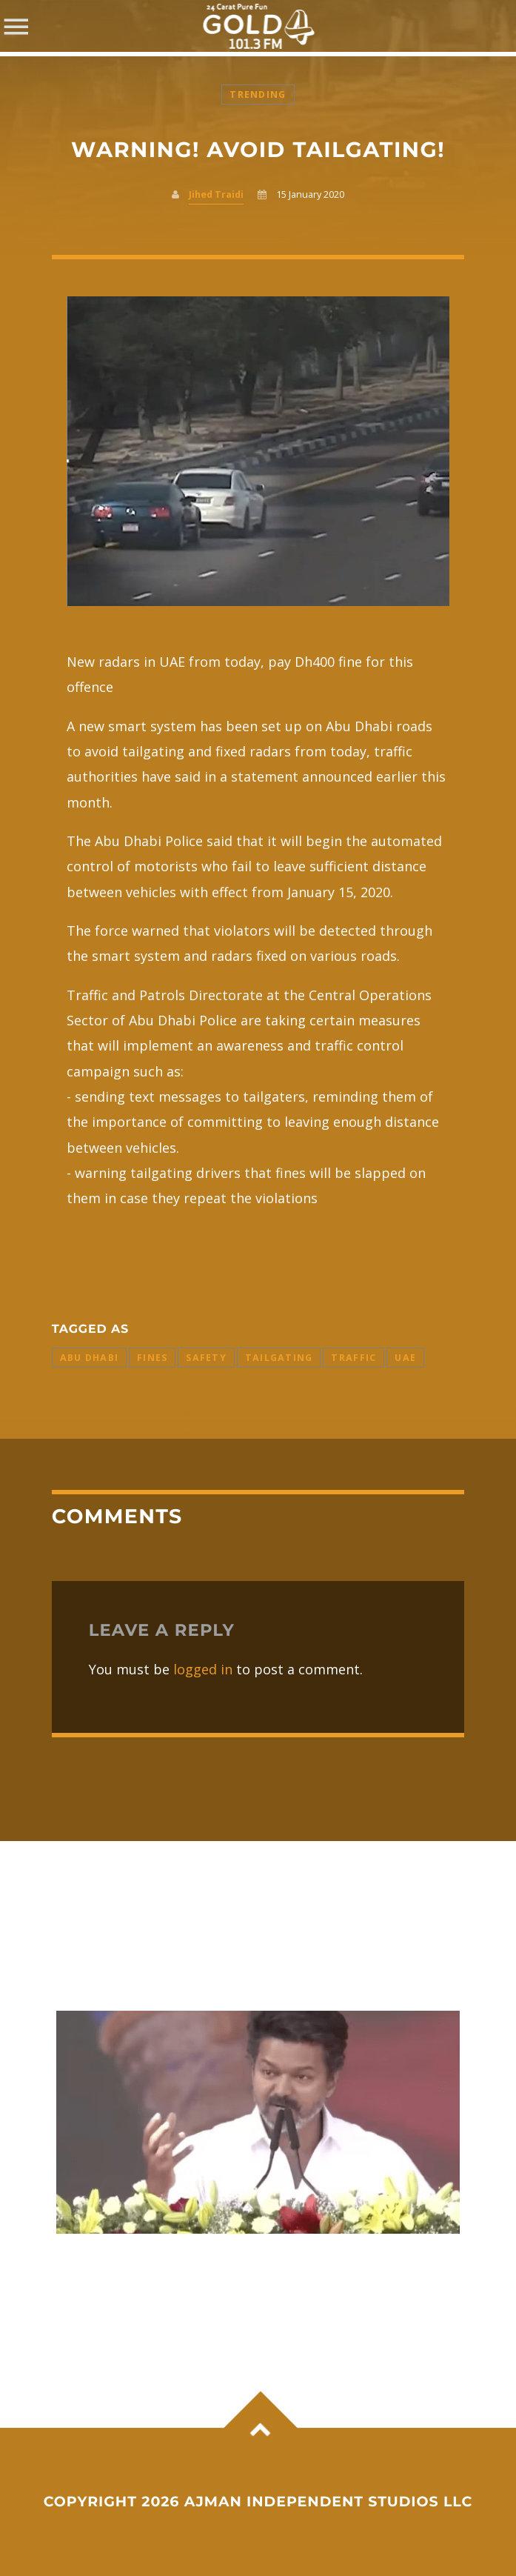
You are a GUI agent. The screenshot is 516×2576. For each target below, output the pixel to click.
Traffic (353, 1357)
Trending (257, 94)
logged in (202, 1669)
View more (258, 2122)
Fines (152, 1357)
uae (405, 1357)
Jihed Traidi (216, 194)
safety (206, 1357)
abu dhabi (89, 1357)
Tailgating (279, 1357)
